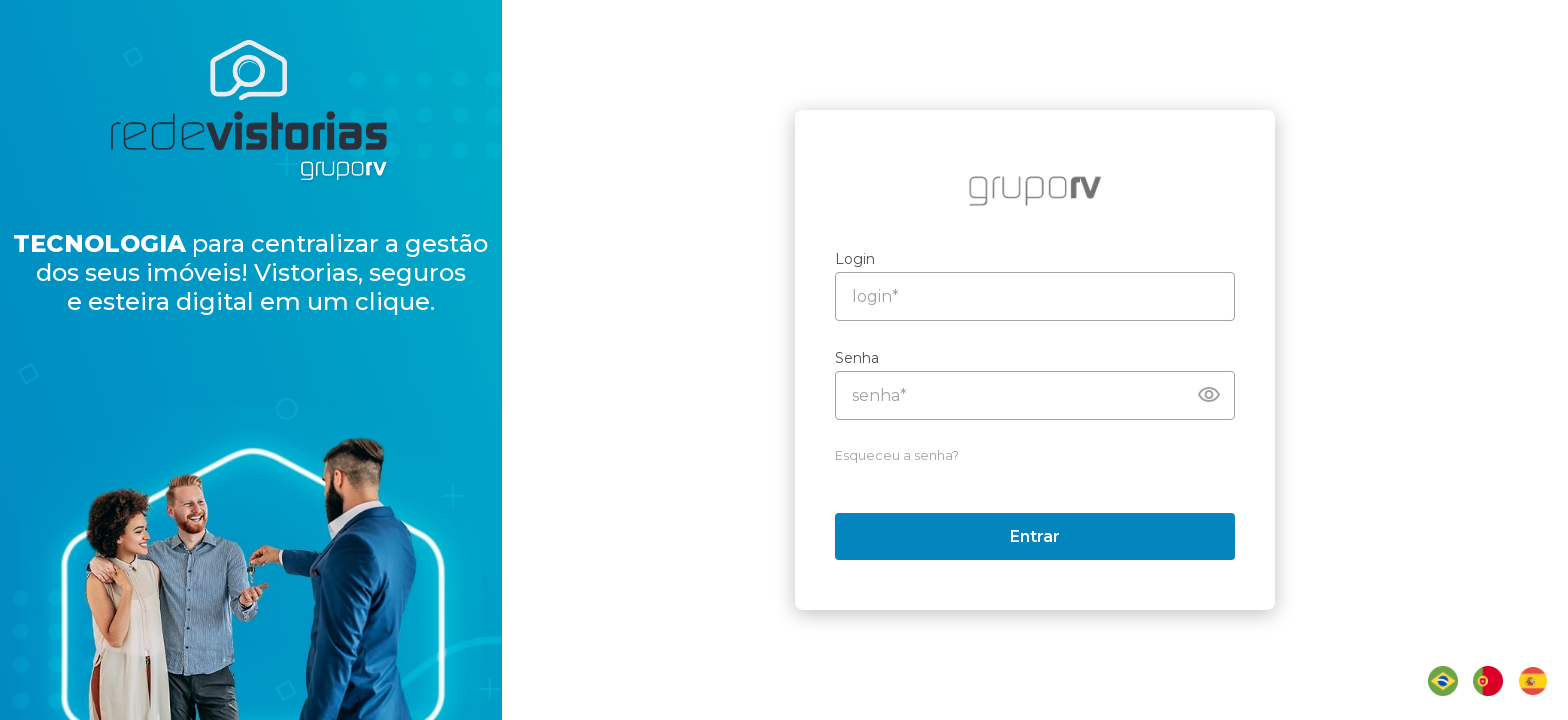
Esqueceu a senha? (909, 455)
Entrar (1047, 536)
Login (867, 259)
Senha (869, 358)
